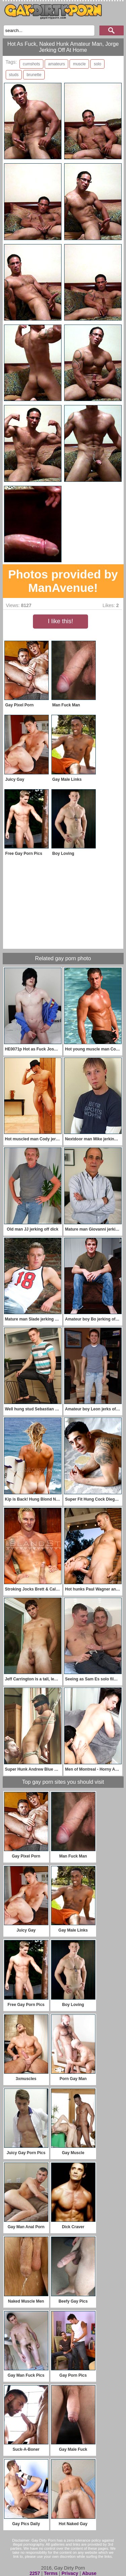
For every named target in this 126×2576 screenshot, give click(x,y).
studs (14, 74)
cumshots (31, 64)
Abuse (89, 2573)
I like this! (60, 621)
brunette (34, 74)
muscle (79, 64)
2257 (35, 2573)
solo (97, 64)
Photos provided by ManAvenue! (63, 581)
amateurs (56, 64)
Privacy (69, 2573)
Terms (51, 2573)
